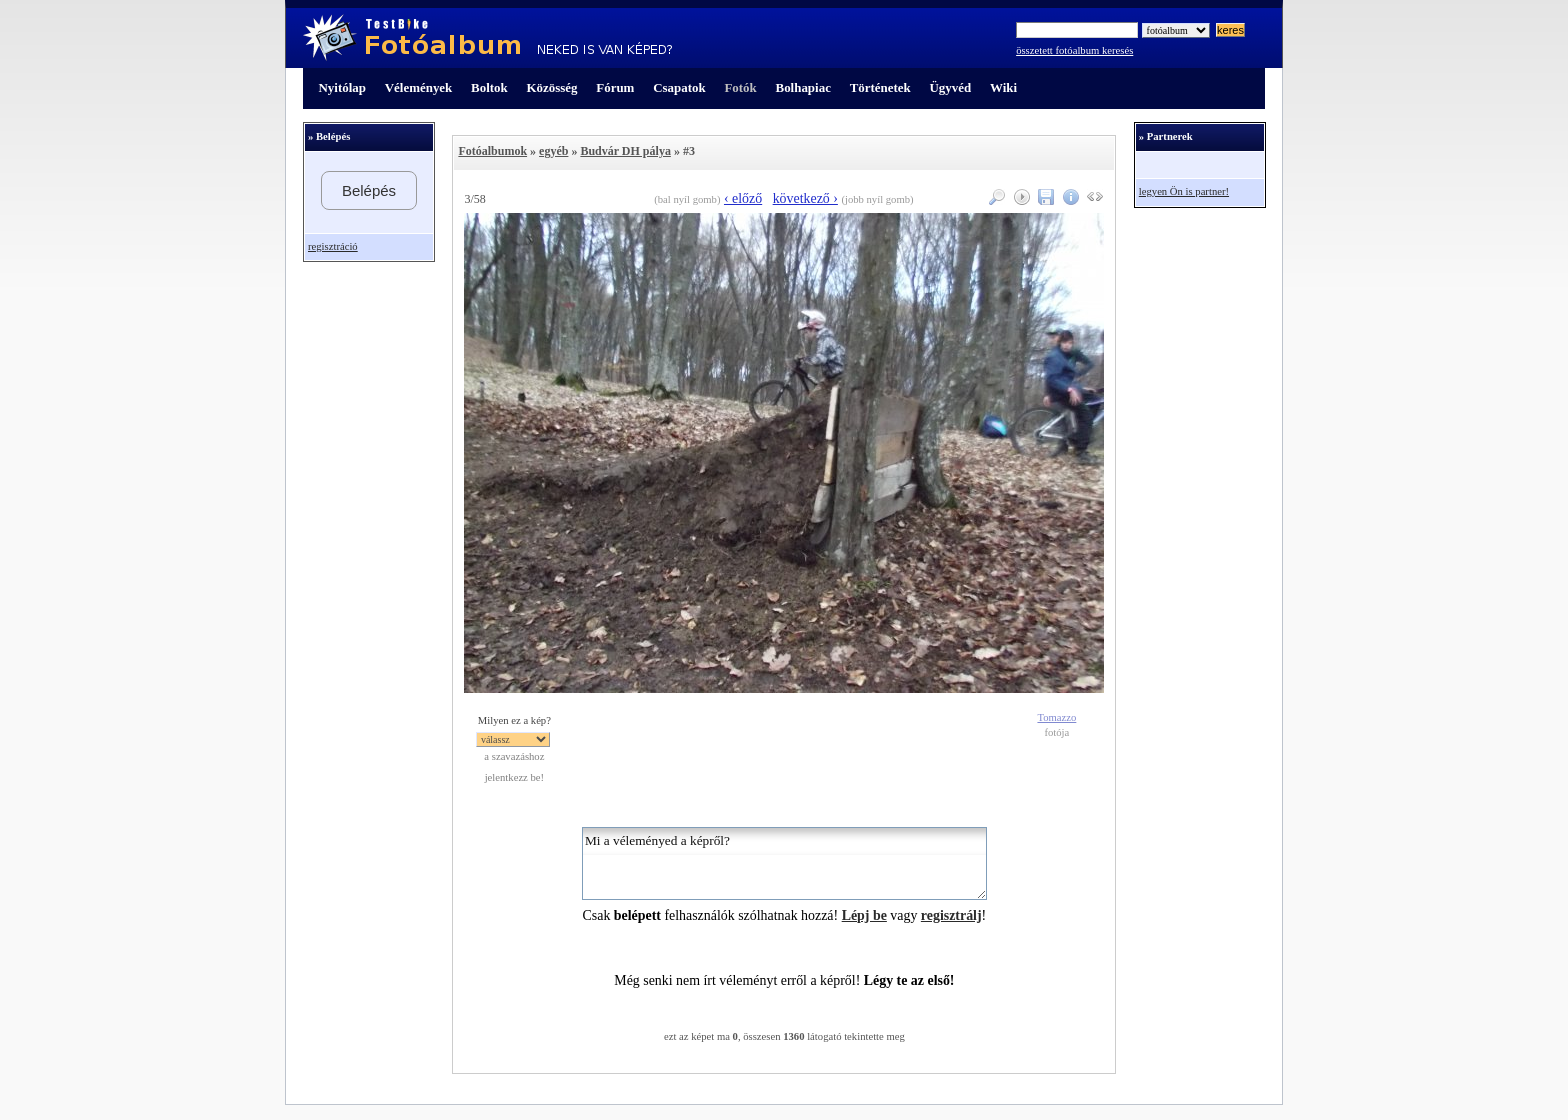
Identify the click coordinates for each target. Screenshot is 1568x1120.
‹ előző (743, 198)
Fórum (615, 87)
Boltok (489, 87)
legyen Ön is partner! (1184, 191)
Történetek (880, 87)
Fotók (740, 87)
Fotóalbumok (492, 151)
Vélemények (419, 87)
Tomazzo (1056, 717)
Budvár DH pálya (625, 151)
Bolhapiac (803, 87)
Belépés (369, 190)
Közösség (552, 87)
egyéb (553, 151)
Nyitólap (342, 87)
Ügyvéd (950, 87)
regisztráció (333, 246)
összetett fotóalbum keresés (1074, 50)
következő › (805, 198)
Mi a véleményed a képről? (784, 863)
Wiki (1003, 87)
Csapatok (679, 87)
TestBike (487, 38)
